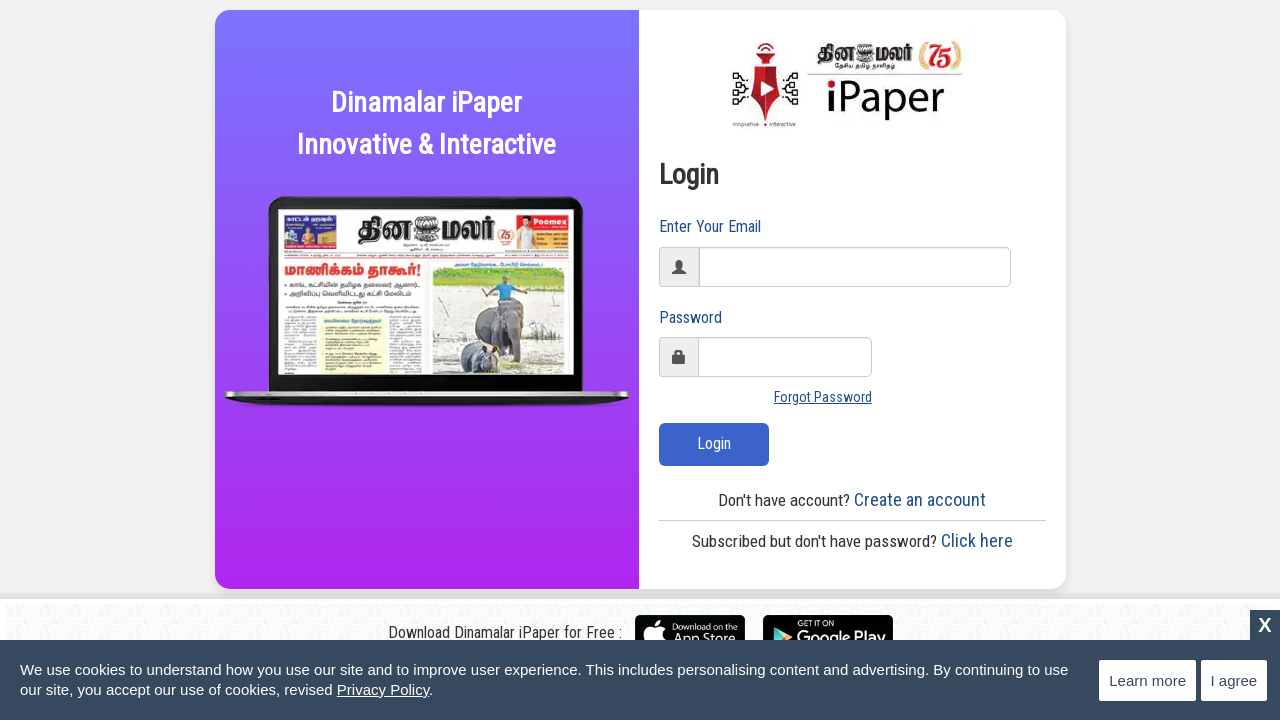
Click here (852, 540)
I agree (1234, 680)
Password (690, 317)
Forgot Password (823, 397)
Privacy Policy (383, 689)
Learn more (1147, 680)
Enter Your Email (710, 226)
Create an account (852, 499)
